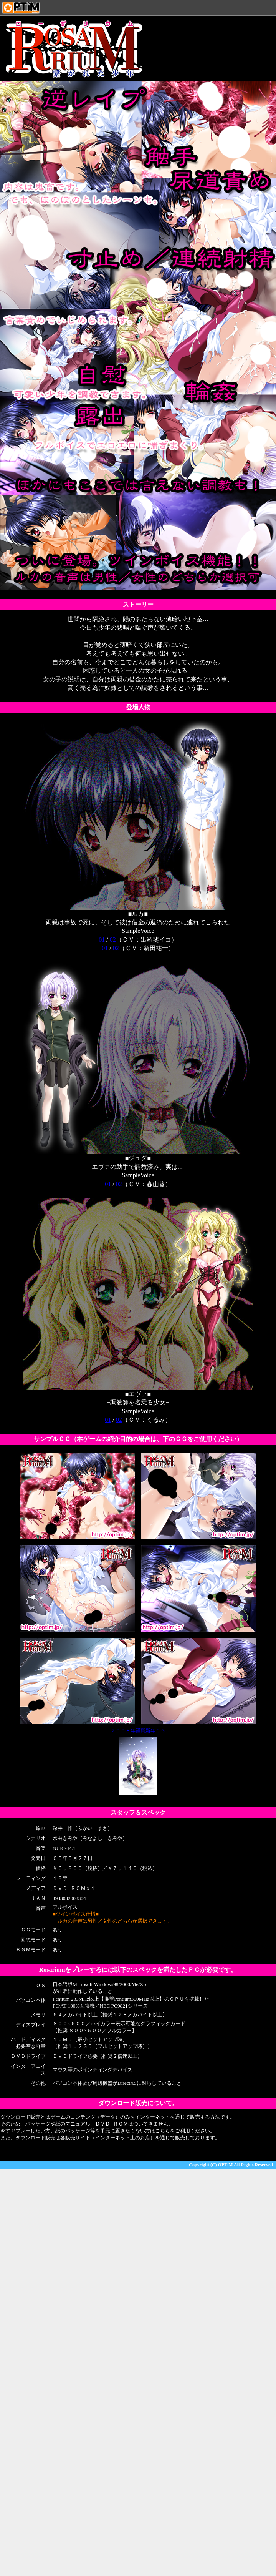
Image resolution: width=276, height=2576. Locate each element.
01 (102, 939)
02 (113, 939)
